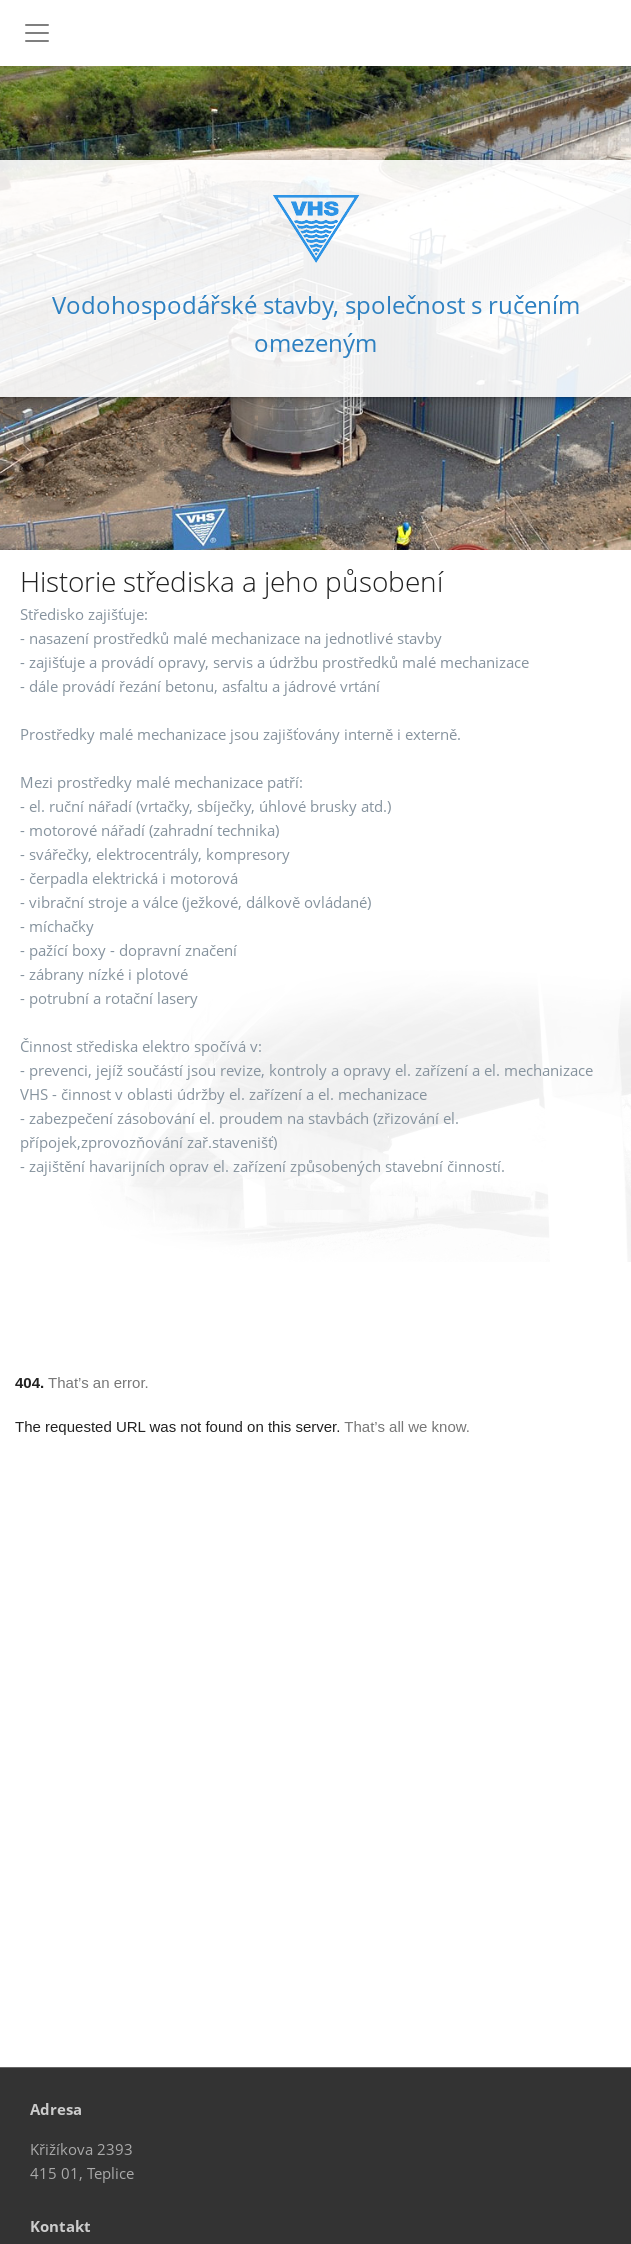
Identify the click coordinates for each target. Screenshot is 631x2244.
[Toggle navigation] (37, 33)
